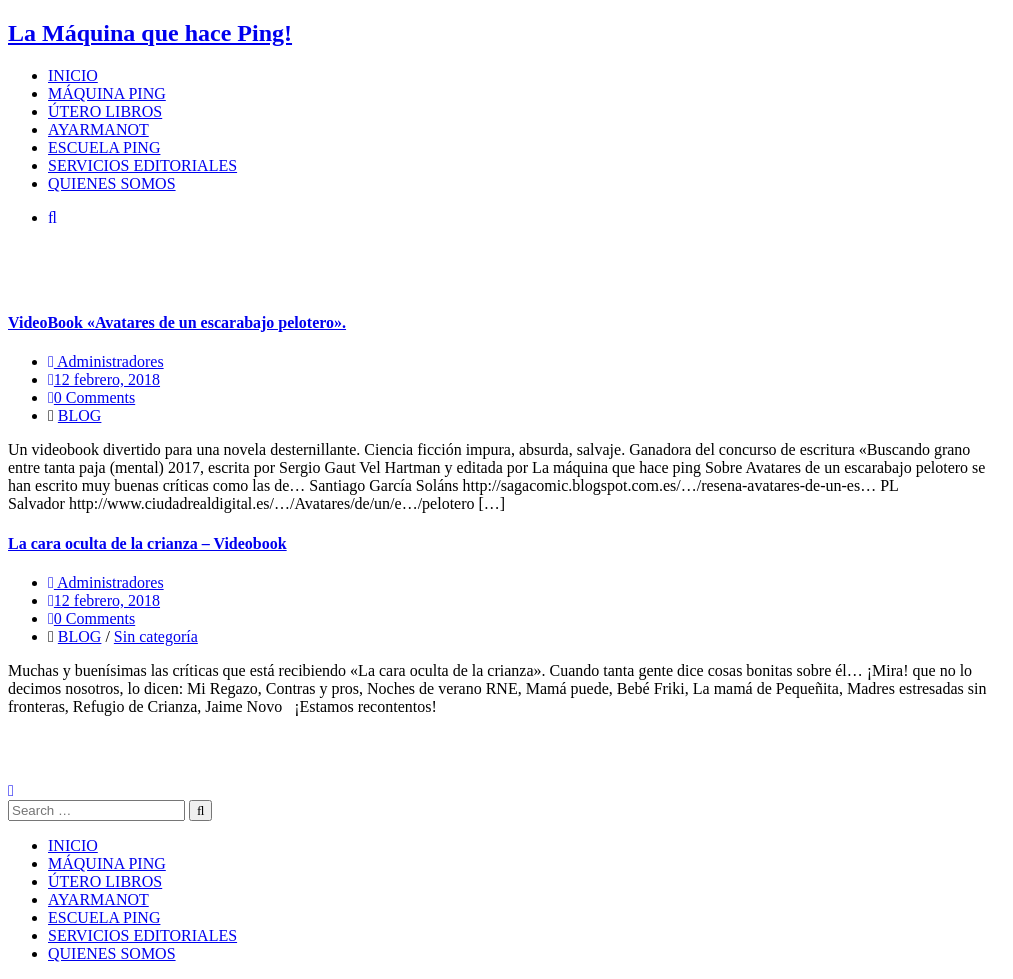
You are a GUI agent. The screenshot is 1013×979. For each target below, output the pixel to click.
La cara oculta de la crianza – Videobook (147, 543)
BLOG (80, 415)
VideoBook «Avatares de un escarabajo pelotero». (177, 322)
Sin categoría (156, 636)
